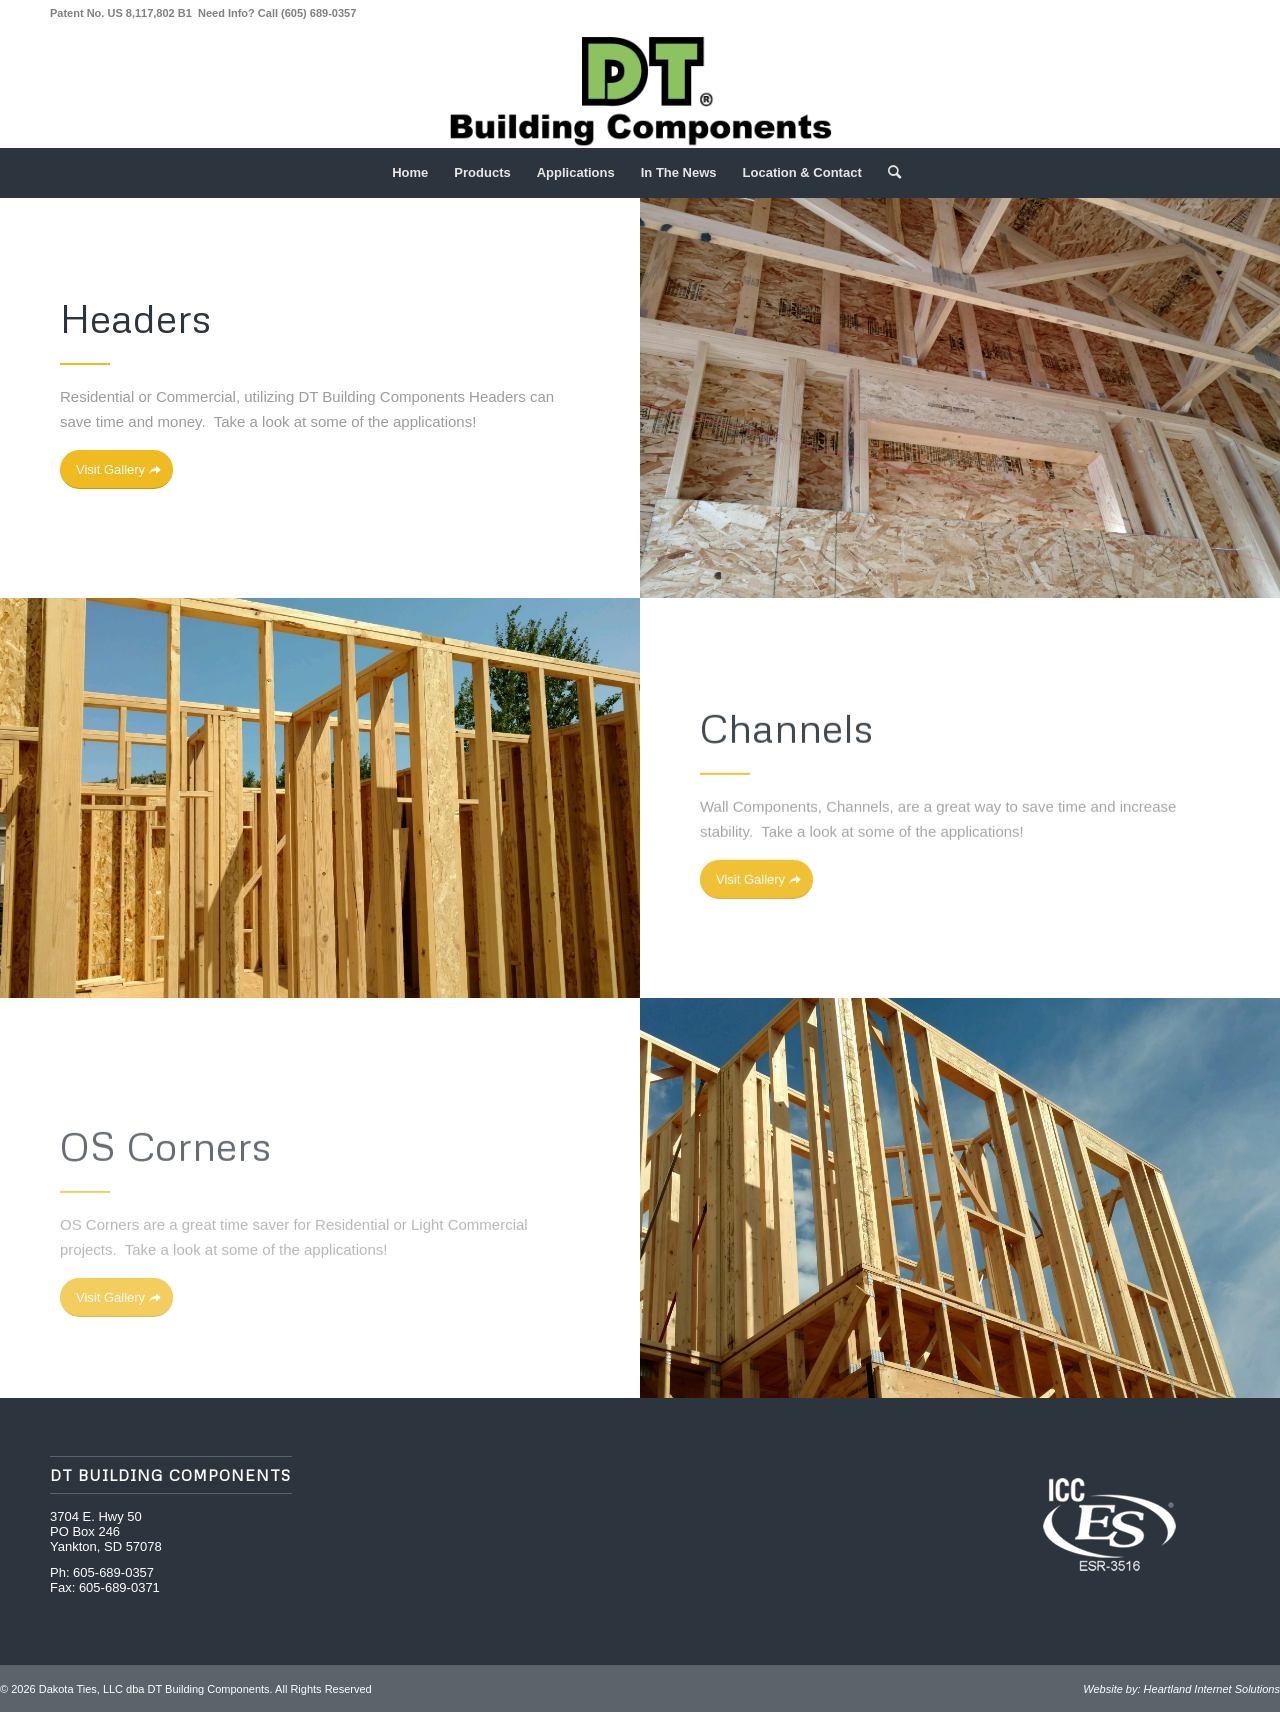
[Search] (888, 173)
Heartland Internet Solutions (1212, 1689)
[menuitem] (410, 173)
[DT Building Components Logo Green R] (640, 89)
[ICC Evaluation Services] (1109, 1525)
